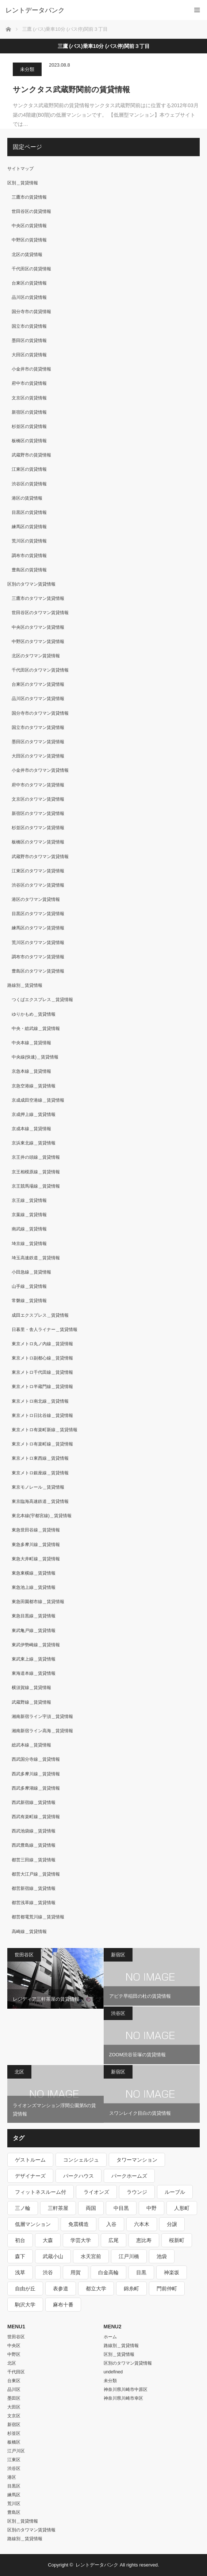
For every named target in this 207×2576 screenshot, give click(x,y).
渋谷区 (118, 2013)
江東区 (13, 2459)
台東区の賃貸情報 (29, 283)
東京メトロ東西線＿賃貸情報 (40, 1458)
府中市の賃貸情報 (29, 383)
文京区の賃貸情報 (29, 397)
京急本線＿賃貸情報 (31, 1071)
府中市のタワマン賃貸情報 (38, 784)
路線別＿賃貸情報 (24, 985)
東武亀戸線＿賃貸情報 (33, 1630)
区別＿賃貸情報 (22, 182)
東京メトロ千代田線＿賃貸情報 (42, 1372)
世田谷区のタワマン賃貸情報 (40, 612)
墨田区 (13, 2398)
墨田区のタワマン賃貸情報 (38, 741)
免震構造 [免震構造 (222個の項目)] (78, 2224)
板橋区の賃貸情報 (29, 440)
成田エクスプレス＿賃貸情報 (40, 1315)
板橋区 (13, 2442)
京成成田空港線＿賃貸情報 (38, 1100)
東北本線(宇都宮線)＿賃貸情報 (42, 1515)
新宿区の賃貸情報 (29, 412)
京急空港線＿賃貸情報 (33, 1085)
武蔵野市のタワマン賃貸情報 (40, 856)
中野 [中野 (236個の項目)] (151, 2208)
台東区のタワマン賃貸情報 (38, 684)
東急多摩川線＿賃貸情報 (36, 1544)
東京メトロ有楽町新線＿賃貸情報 (44, 1429)
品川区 (13, 2389)
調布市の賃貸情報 (29, 555)
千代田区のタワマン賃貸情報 (40, 670)
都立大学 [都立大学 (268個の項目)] (96, 2288)
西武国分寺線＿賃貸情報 (36, 1759)
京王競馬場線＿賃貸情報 (36, 1186)
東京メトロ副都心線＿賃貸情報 (42, 1358)
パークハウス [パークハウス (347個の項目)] (78, 2176)
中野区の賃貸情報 (29, 239)
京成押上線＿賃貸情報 (33, 1114)
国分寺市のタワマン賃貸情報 (40, 713)
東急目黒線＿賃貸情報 (33, 1615)
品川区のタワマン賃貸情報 (38, 698)
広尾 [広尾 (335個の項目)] (113, 2240)
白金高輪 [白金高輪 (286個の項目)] (108, 2272)
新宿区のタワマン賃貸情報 (38, 813)
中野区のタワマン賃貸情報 (38, 641)
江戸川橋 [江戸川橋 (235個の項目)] (129, 2256)
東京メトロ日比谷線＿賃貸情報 (42, 1415)
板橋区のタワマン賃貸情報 (38, 842)
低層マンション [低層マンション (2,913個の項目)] (33, 2224)
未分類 (27, 69)
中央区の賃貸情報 (29, 225)
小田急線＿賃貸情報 (31, 1272)
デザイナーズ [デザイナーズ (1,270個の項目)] (30, 2176)
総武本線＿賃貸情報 (31, 1745)
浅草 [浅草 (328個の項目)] (20, 2272)
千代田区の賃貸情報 (31, 268)
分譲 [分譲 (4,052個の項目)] (172, 2224)
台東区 (13, 2380)
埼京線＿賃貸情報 (29, 1243)
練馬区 (13, 2494)
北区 (19, 2072)
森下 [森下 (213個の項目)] (20, 2256)
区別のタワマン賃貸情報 (31, 584)
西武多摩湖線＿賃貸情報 (36, 1788)
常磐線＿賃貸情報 (29, 1300)
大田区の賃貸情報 (29, 354)
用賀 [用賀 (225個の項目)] (75, 2272)
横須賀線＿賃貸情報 (31, 1687)
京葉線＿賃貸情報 (29, 1214)
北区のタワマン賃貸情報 (36, 655)
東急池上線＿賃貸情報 (33, 1587)
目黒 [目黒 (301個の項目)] (141, 2272)
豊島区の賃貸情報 (29, 569)
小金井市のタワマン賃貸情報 (40, 770)
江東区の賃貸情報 (29, 469)
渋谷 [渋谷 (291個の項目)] (48, 2272)
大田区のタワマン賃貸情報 (38, 756)
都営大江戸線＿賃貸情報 (36, 1874)
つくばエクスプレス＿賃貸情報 (42, 999)
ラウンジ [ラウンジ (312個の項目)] (137, 2192)
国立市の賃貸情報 (29, 326)
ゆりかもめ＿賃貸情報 (33, 1014)
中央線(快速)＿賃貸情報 (35, 1057)
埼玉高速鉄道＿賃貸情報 (36, 1257)
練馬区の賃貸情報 (29, 526)
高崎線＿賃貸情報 (29, 1931)
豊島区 (13, 2512)
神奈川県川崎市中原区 (125, 2389)
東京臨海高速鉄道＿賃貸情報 (40, 1501)
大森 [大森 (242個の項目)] (48, 2240)
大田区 (13, 2407)
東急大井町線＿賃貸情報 (36, 1558)
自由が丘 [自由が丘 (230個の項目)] (25, 2288)
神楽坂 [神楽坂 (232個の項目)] (171, 2272)
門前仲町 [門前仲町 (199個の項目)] (167, 2288)
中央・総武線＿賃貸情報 (36, 1028)
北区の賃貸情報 (27, 254)
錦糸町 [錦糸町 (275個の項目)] (131, 2288)
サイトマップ (20, 168)
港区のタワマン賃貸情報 (36, 899)
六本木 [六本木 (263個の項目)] (141, 2224)
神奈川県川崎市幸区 (123, 2398)
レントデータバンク (35, 10)
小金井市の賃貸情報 (31, 369)
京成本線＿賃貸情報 (31, 1128)
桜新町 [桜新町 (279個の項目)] (176, 2240)
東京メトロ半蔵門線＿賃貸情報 (42, 1386)
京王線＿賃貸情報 (29, 1200)
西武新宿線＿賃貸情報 (33, 1802)
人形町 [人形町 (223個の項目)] (181, 2208)
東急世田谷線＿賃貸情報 (36, 1530)
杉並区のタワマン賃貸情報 (38, 827)
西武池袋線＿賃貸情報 (33, 1831)
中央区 (13, 2345)
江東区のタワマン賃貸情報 (38, 870)
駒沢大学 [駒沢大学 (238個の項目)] (25, 2305)
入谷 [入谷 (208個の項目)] (111, 2224)
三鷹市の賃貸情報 (29, 197)
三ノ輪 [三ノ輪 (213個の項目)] (22, 2208)
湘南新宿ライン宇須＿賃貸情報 (42, 1716)
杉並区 (13, 2433)
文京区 (13, 2415)
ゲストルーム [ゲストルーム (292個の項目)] (30, 2160)
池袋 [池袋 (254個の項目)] (162, 2256)
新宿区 (118, 1955)
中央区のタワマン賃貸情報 (38, 627)
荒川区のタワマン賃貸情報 (38, 942)
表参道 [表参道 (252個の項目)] (60, 2288)
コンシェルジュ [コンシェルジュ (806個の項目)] (81, 2160)
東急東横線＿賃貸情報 (33, 1573)
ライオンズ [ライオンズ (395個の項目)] (96, 2192)
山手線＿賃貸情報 (29, 1286)
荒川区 (13, 2503)
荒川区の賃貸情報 (29, 541)
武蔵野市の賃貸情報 (31, 455)
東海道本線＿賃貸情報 (33, 1673)
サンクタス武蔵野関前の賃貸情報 (71, 89)
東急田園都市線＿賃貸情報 (38, 1601)
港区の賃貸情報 (27, 498)
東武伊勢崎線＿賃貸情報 (36, 1644)
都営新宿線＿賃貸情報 (33, 1888)
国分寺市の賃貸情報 (31, 311)
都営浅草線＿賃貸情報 (33, 1902)
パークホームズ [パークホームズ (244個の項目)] (129, 2176)
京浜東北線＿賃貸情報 (33, 1143)
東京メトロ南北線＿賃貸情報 (40, 1401)
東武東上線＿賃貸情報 (33, 1659)
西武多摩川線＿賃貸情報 (36, 1773)
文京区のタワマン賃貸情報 (38, 799)
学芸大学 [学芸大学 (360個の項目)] (80, 2240)
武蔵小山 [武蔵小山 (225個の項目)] (53, 2256)
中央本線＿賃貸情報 (31, 1042)
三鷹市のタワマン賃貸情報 (38, 598)
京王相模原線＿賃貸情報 (36, 1171)
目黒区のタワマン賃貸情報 (38, 913)
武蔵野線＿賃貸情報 (31, 1702)
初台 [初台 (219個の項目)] (20, 2240)
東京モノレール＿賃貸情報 (38, 1487)
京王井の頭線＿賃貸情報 (36, 1157)
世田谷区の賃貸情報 (31, 211)
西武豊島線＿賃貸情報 (33, 1845)
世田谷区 (24, 1955)
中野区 (13, 2354)
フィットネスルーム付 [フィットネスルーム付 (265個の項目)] (40, 2192)
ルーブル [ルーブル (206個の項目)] (175, 2192)
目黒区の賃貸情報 (29, 512)
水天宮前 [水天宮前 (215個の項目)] (91, 2256)
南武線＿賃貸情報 (29, 1228)
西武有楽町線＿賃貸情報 (36, 1816)
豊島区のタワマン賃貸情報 (38, 971)
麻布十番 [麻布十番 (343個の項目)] (63, 2305)
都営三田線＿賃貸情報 (33, 1859)
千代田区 (16, 2371)
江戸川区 (16, 2450)
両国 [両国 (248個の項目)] (91, 2208)
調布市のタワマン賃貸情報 (38, 956)
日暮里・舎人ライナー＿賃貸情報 (44, 1329)
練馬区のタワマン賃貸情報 (38, 927)
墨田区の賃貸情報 (29, 340)
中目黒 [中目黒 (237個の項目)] (121, 2208)
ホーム (110, 2336)
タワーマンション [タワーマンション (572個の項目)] (136, 2160)
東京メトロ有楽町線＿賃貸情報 (42, 1444)
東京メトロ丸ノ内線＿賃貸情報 (42, 1343)
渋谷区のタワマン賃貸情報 (38, 885)
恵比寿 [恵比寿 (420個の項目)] (144, 2240)
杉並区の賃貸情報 (29, 426)
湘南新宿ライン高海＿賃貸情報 (42, 1730)
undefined (113, 2371)
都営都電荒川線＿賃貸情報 (38, 1916)
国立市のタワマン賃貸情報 (38, 727)
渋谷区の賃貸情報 (29, 483)
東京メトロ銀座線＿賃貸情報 (40, 1472)
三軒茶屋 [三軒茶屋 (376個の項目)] (58, 2208)
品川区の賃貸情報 (29, 297)
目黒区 (13, 2486)
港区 (11, 2477)
